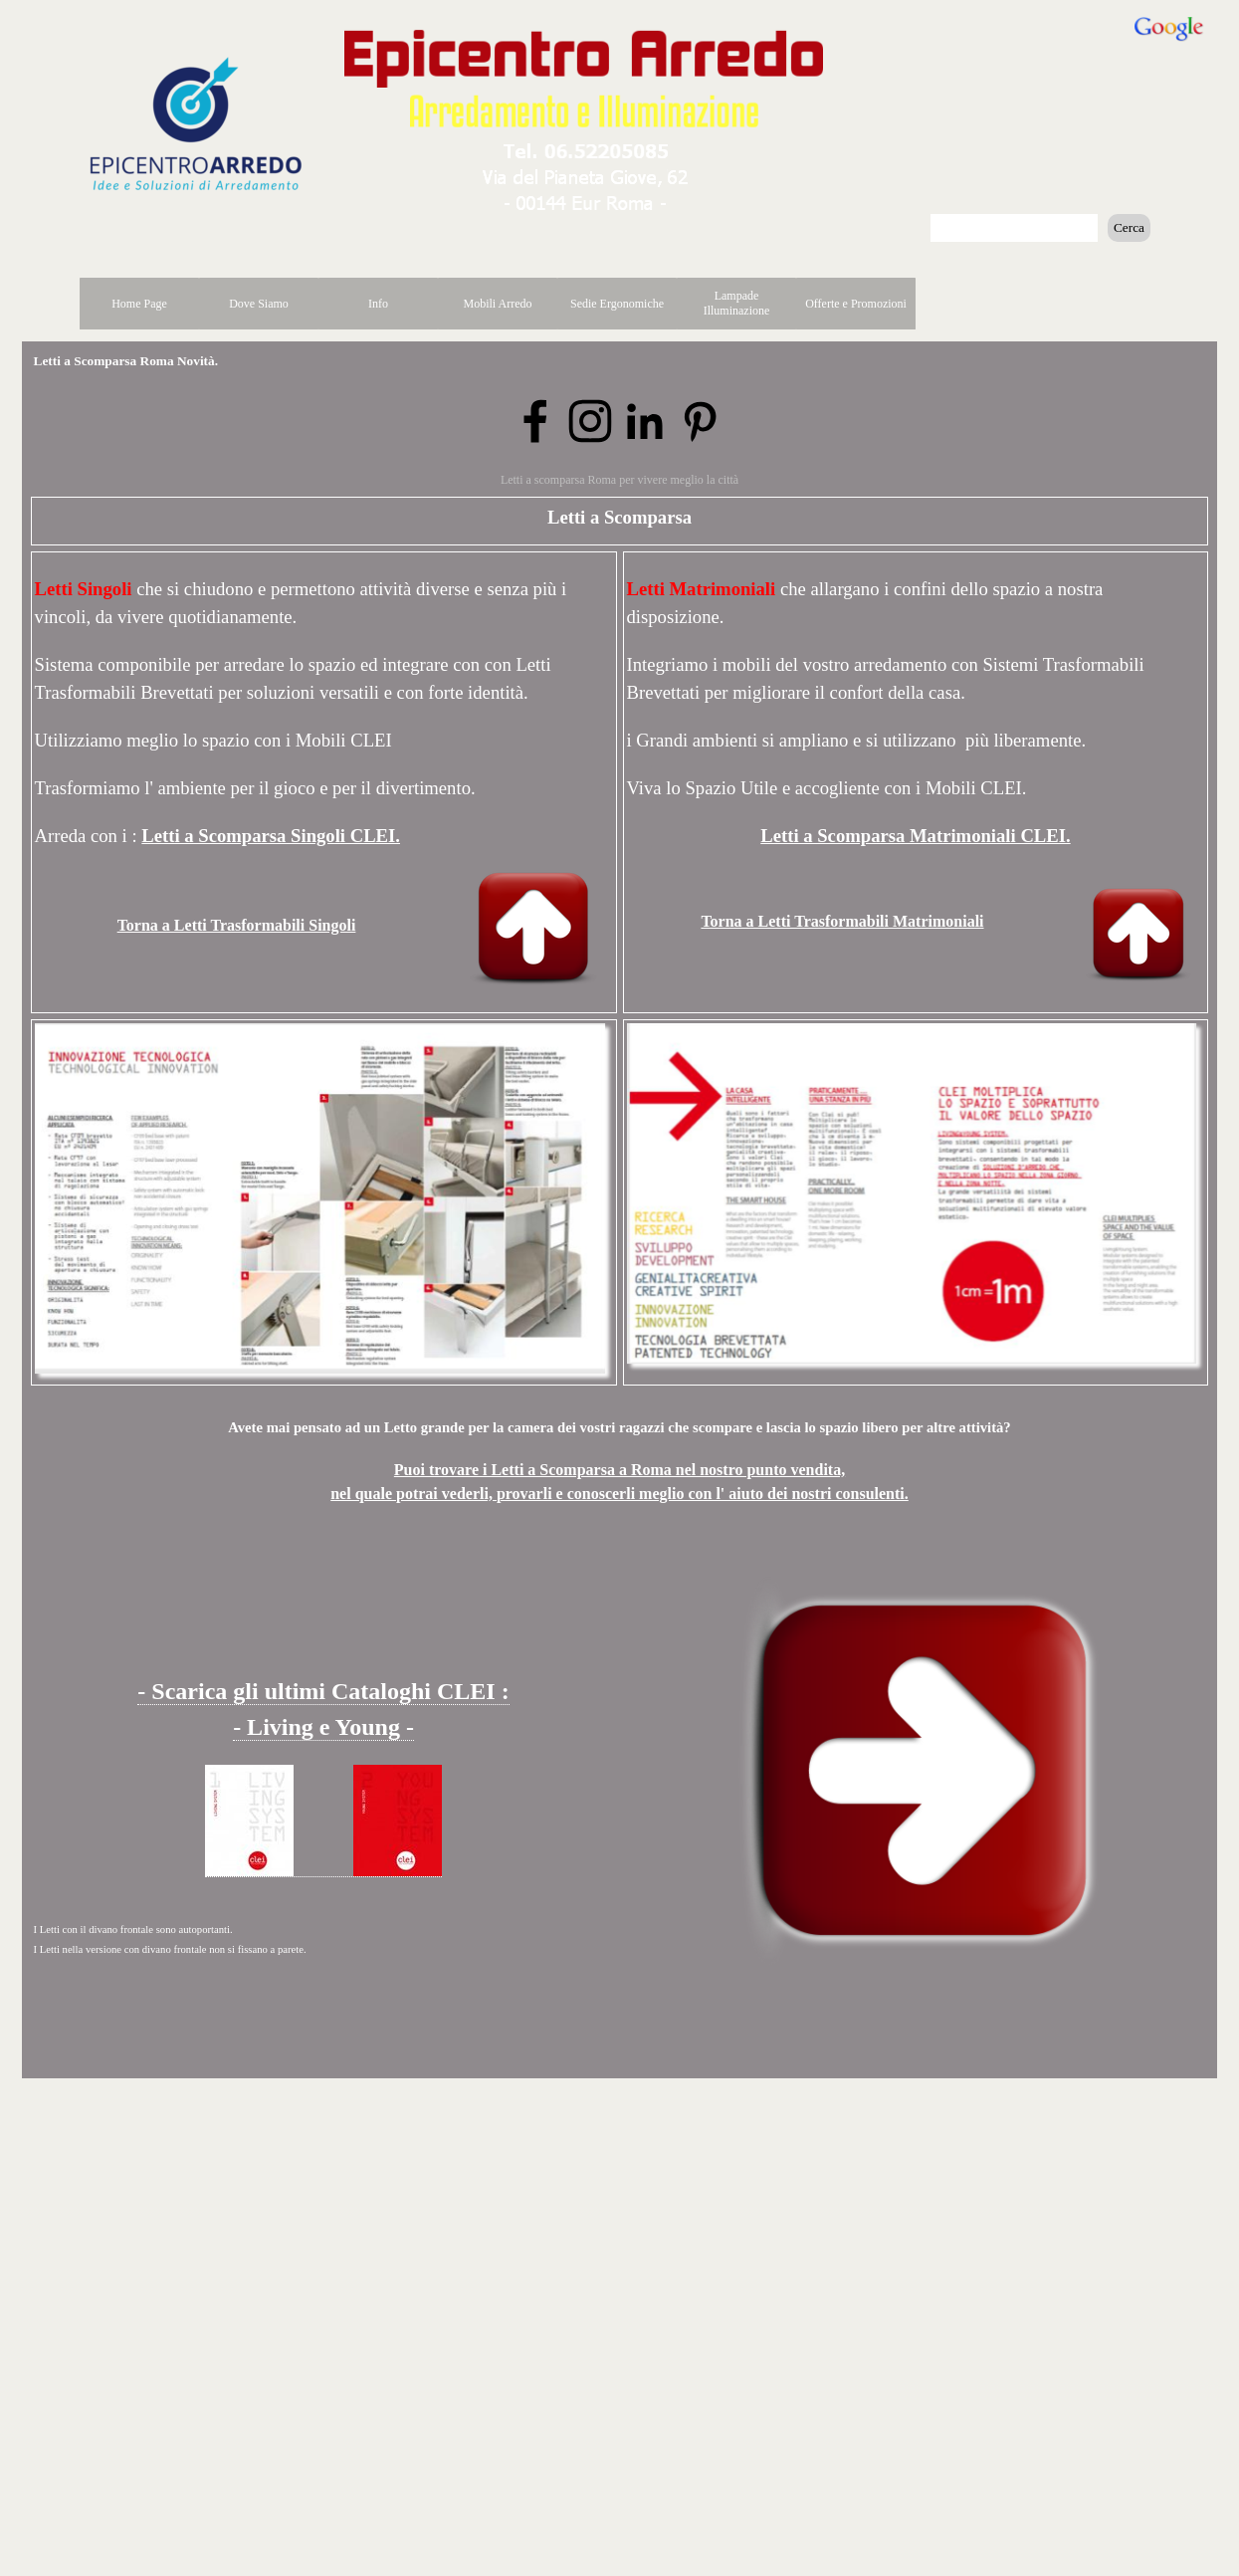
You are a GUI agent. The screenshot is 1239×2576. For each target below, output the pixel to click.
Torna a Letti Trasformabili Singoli (236, 925)
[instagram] (590, 421)
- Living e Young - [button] (323, 1727)
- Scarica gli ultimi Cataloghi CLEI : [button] (323, 1691)
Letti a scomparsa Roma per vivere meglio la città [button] (619, 480)
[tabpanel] (916, 778)
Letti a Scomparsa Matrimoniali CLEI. (915, 835)
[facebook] (535, 421)
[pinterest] (699, 421)
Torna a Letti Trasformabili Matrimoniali (842, 921)
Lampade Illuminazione (737, 303)
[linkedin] (645, 421)
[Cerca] (1014, 228)
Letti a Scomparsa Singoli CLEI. (270, 835)
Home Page (139, 304)
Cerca (1129, 227)
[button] (586, 146)
